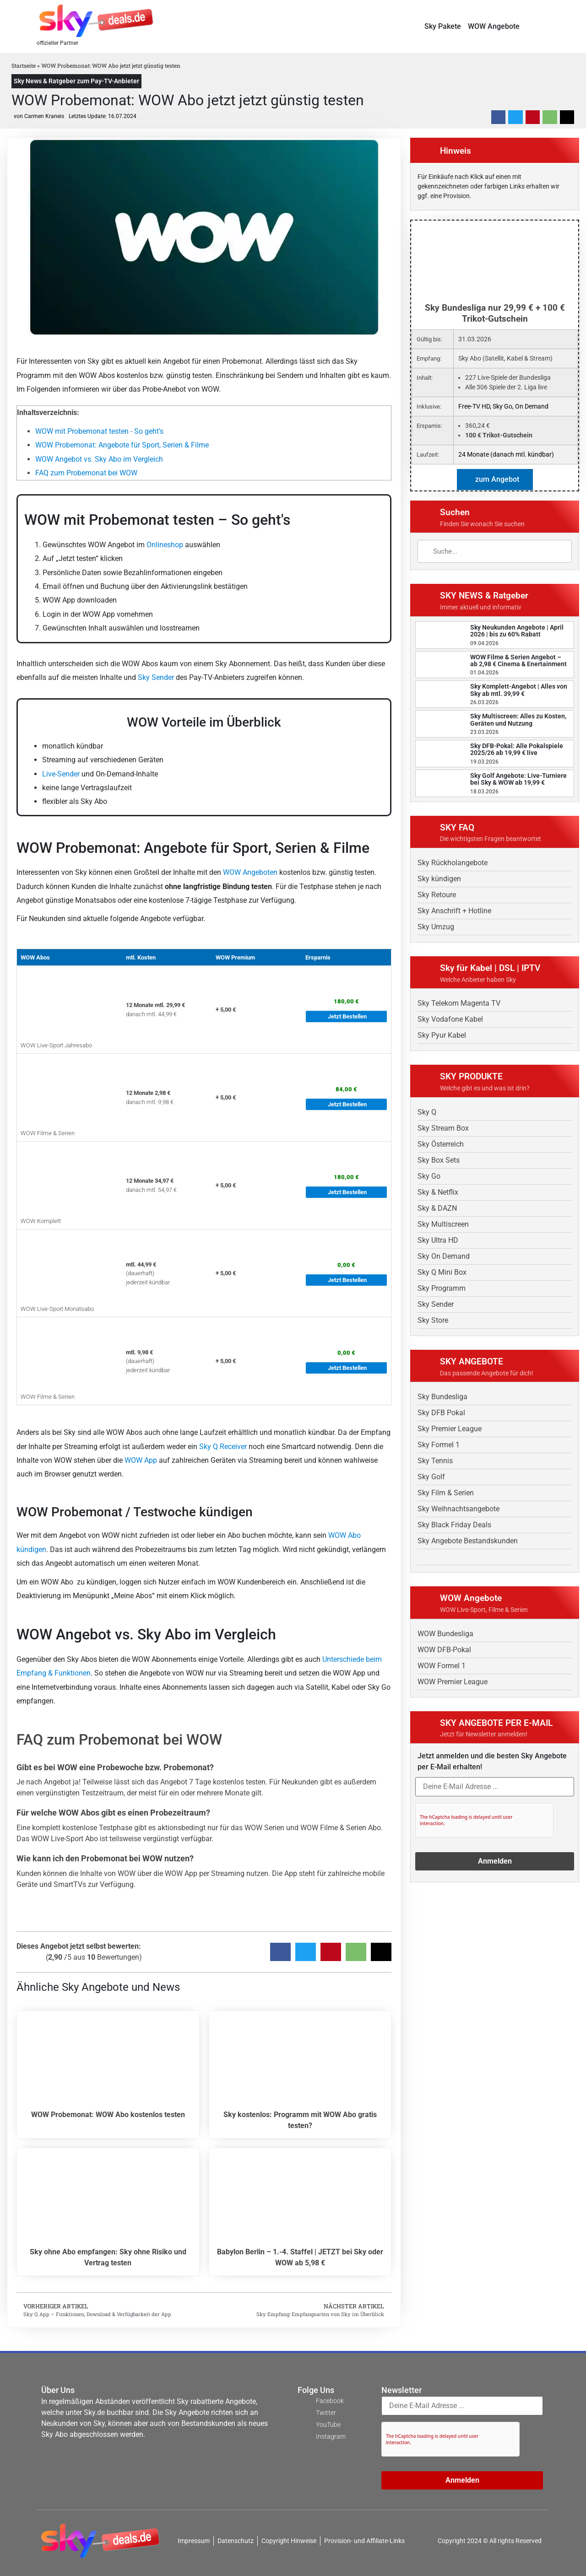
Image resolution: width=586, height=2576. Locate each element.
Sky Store (433, 1320)
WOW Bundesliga (445, 1633)
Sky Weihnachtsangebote (458, 1508)
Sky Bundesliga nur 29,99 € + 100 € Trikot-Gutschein (495, 313)
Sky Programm (442, 1288)
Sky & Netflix (438, 1192)
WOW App (141, 1460)
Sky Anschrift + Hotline (454, 910)
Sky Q (427, 1112)
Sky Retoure (437, 894)
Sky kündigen (439, 878)
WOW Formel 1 (442, 1665)
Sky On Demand (444, 1256)
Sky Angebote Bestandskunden (468, 1540)
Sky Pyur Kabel (442, 1035)
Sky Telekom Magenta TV (459, 1003)
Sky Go (429, 1176)
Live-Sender (61, 774)
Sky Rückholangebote (453, 862)
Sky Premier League (450, 1428)
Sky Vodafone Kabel (450, 1019)
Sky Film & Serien (446, 1492)
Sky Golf (431, 1476)
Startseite (23, 65)
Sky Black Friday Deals (454, 1524)
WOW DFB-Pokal (444, 1649)
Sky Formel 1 (439, 1444)
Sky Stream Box (443, 1128)
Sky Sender (156, 677)
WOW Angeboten (250, 872)
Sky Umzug (436, 926)
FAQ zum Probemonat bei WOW (86, 473)
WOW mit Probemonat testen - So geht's (99, 431)
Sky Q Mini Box (442, 1272)
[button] (546, 26)
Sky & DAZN (437, 1208)
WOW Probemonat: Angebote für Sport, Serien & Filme (122, 445)
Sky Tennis (435, 1460)
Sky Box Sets (439, 1160)
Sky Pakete (442, 26)
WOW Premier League (453, 1681)
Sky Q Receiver (223, 1446)
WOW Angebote (494, 26)
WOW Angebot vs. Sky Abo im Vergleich (99, 459)
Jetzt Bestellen (347, 1016)
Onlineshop (164, 544)
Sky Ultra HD (438, 1240)
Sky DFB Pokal (441, 1412)
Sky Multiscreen (443, 1224)
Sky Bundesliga (442, 1396)
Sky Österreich (441, 1144)
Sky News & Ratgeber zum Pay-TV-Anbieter (76, 81)
